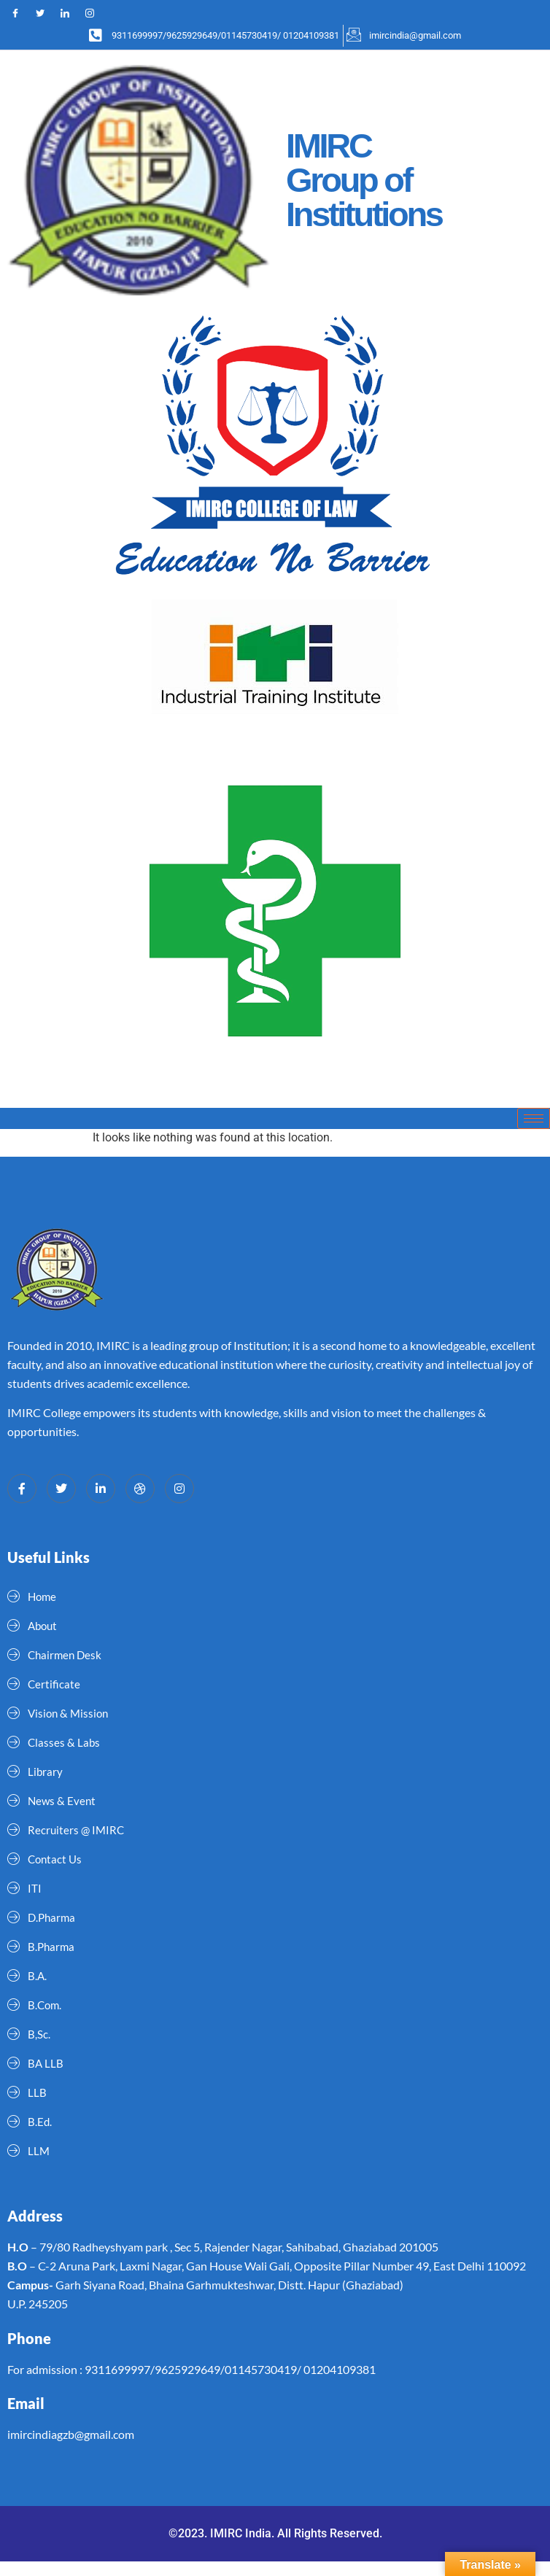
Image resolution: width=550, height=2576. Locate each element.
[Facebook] (22, 14)
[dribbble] (140, 1488)
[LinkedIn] (71, 14)
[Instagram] (96, 14)
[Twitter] (47, 14)
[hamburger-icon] (533, 1118)
